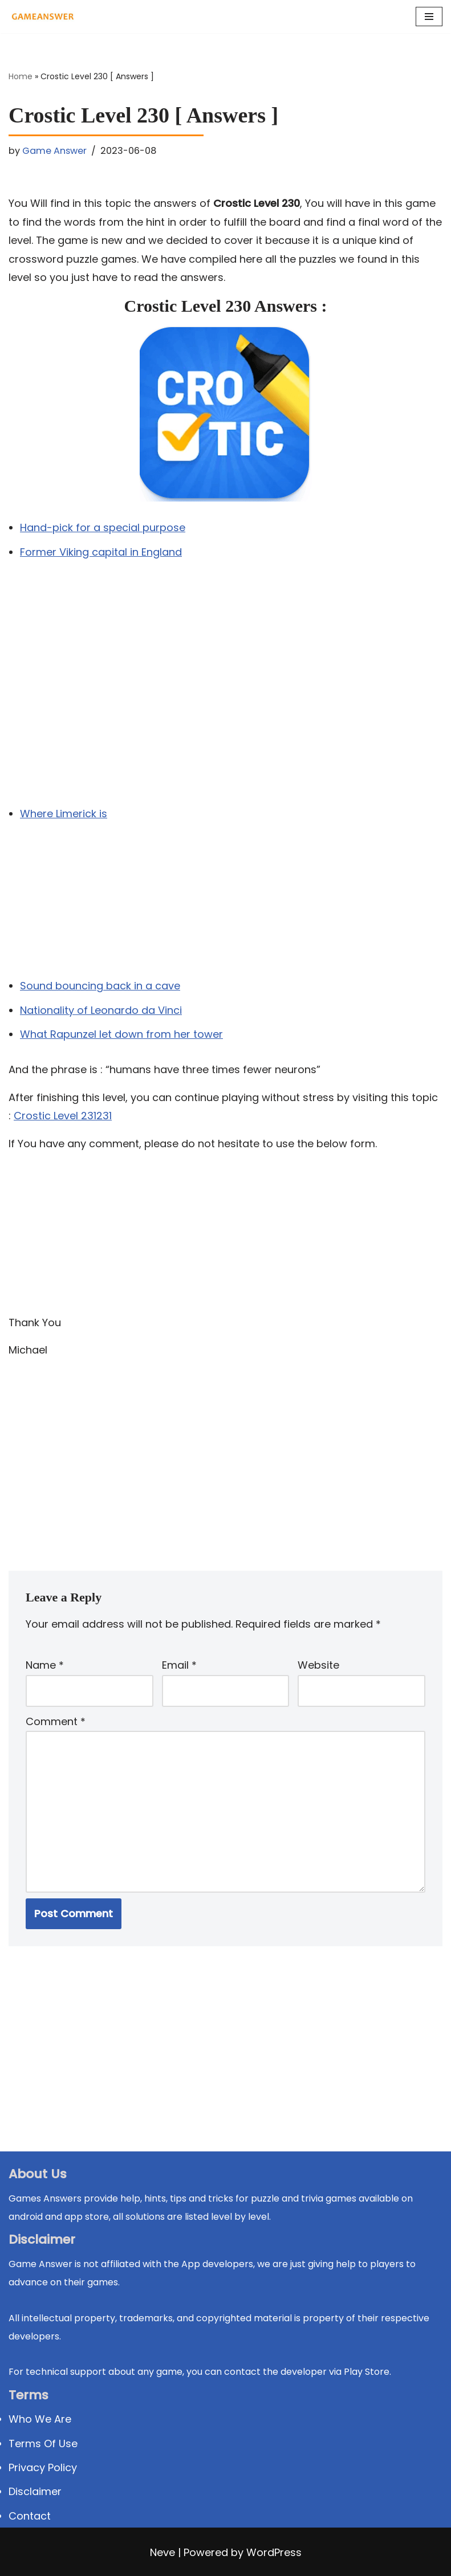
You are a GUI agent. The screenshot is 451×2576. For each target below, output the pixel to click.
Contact (30, 2516)
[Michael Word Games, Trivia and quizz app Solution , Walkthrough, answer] (43, 16)
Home (20, 76)
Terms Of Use (43, 2443)
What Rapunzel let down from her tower (121, 1034)
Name (45, 1665)
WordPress (274, 2553)
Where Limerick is (63, 813)
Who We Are (40, 2419)
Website (318, 1665)
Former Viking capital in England (101, 552)
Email (179, 1665)
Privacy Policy (43, 2467)
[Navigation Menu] (429, 16)
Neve (162, 2553)
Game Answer (54, 150)
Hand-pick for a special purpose (102, 527)
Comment (56, 1721)
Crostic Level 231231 (63, 1115)
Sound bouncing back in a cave (100, 986)
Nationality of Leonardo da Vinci (101, 1010)
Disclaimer (35, 2492)
